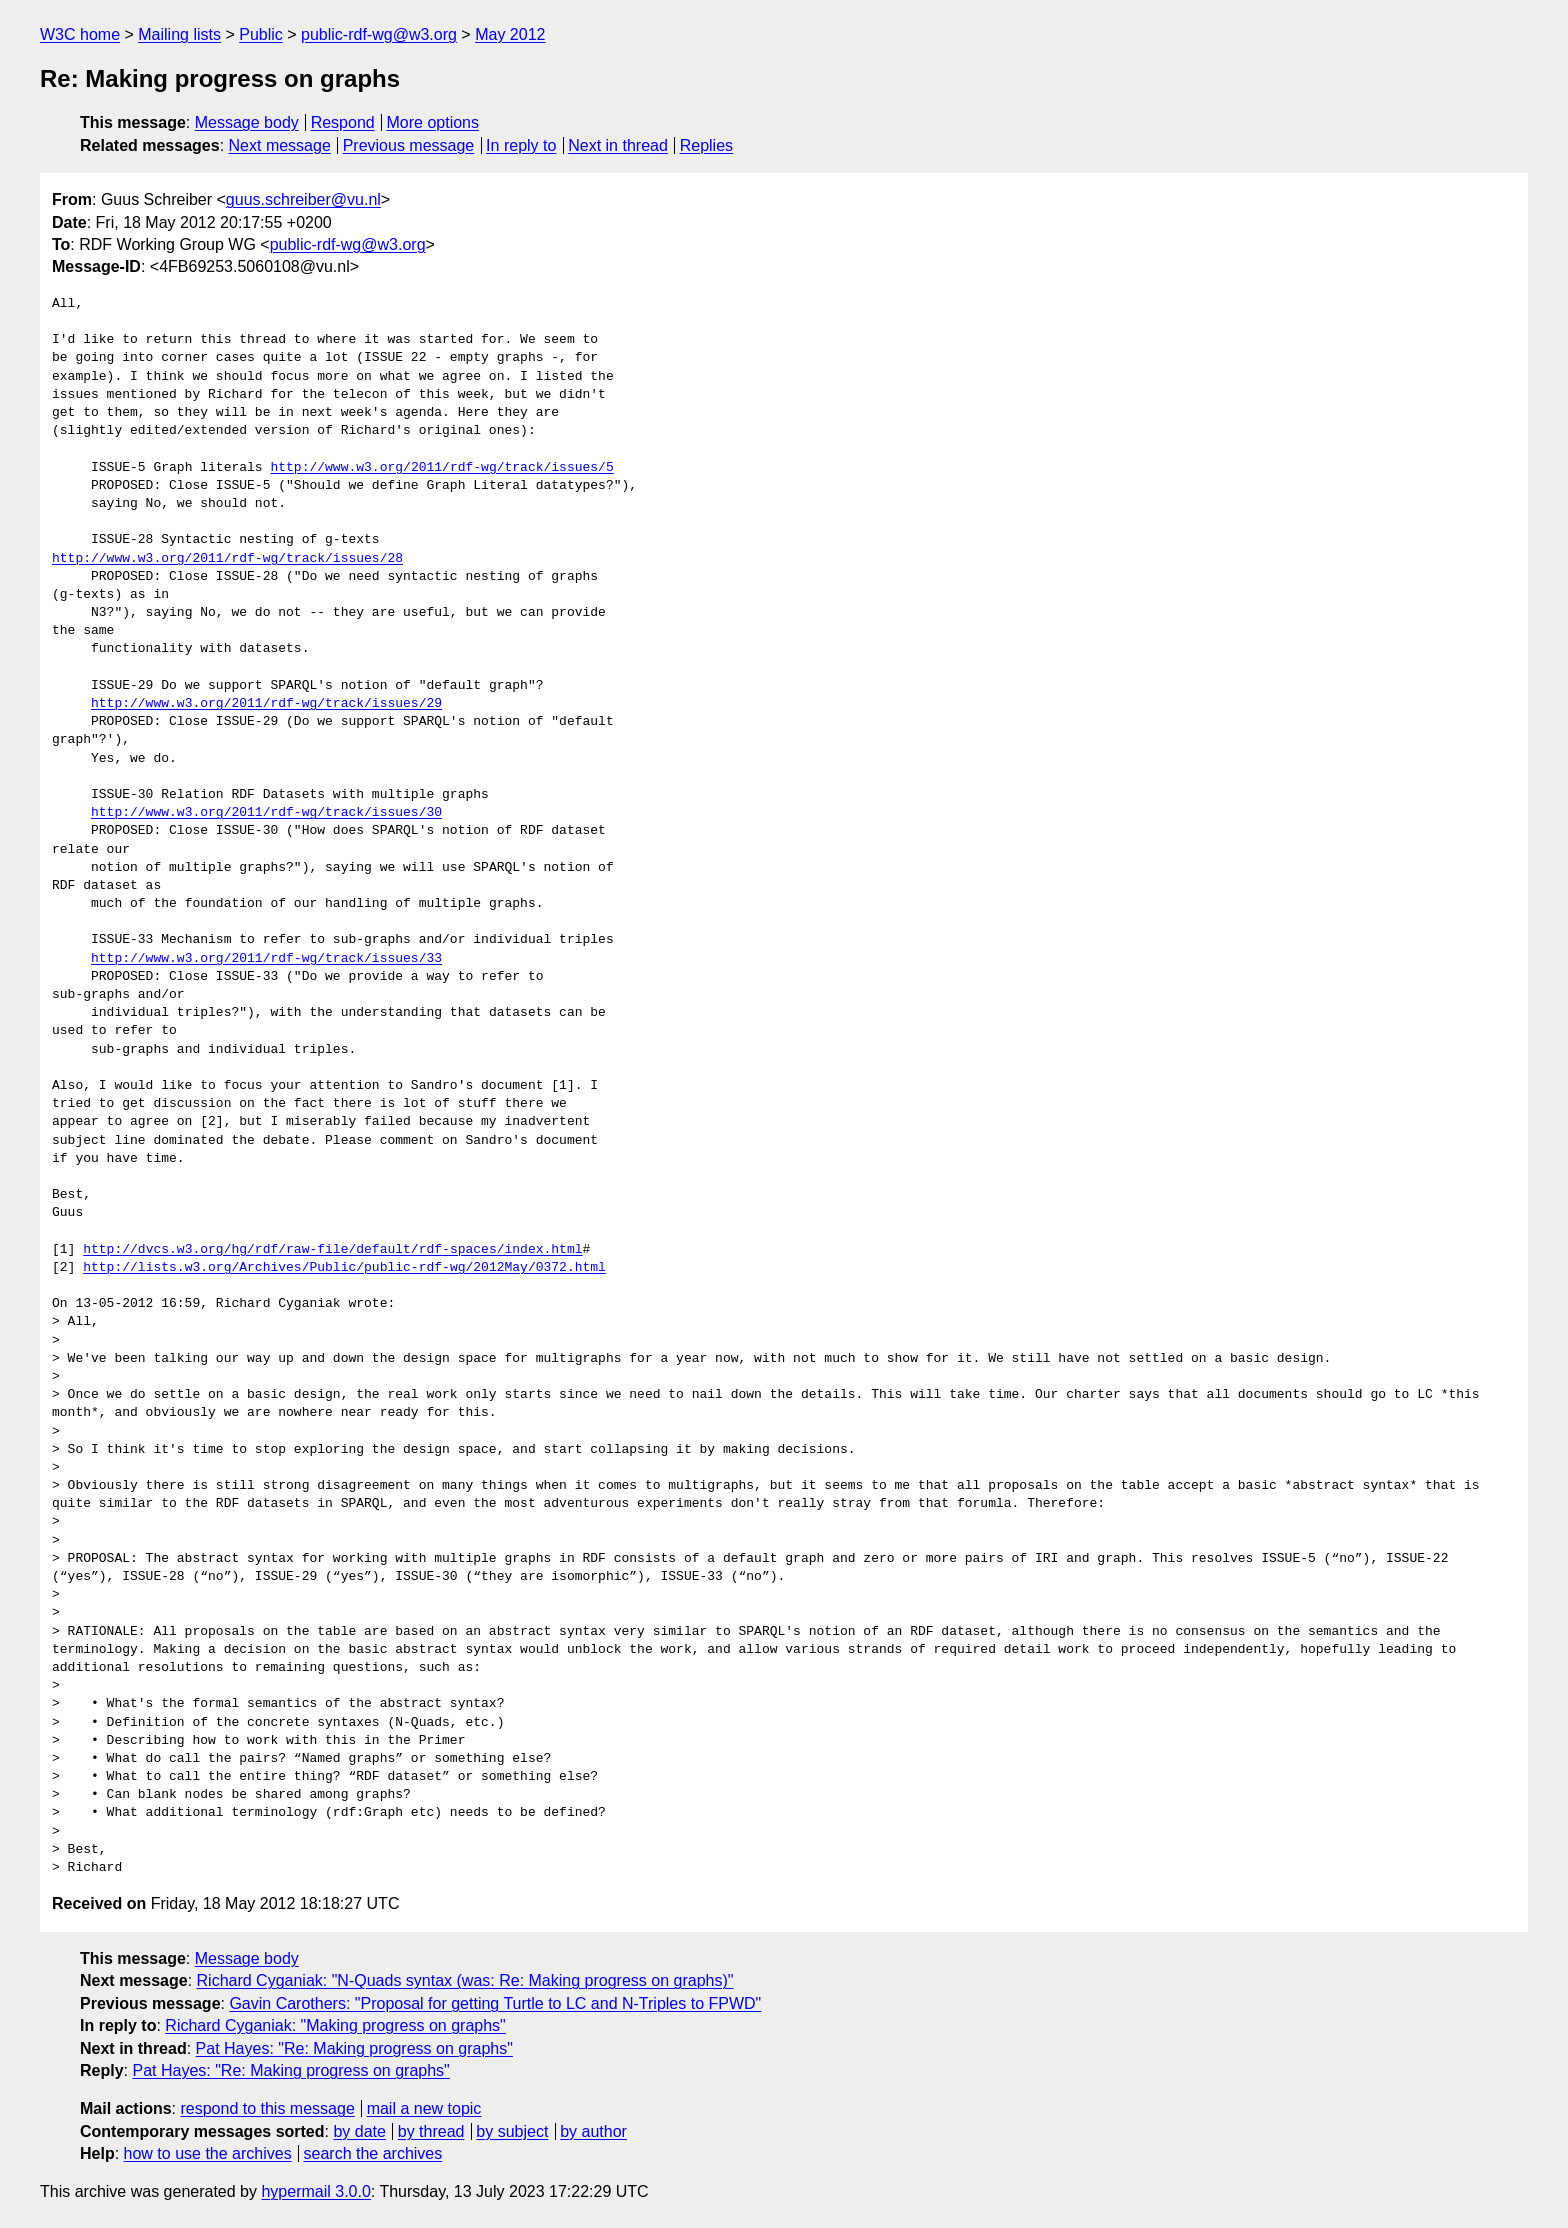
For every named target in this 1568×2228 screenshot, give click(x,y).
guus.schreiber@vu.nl (303, 199)
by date (359, 2131)
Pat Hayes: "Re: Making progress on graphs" (354, 2048)
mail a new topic (424, 2108)
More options (433, 122)
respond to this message (267, 2108)
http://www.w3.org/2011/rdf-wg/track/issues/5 (441, 468)
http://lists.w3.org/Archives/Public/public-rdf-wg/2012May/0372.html (344, 1268)
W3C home (80, 34)
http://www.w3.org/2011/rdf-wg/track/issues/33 (266, 959)
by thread (431, 2131)
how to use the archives (208, 2153)
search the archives (373, 2153)
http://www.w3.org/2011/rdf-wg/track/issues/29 (266, 704)
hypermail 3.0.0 (315, 2191)
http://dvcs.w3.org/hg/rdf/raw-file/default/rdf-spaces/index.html (332, 1250)
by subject (512, 2131)
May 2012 (510, 34)
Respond (343, 122)
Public (261, 34)
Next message (280, 145)
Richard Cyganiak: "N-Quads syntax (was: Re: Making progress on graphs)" (465, 1980)
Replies (706, 145)
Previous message (409, 145)
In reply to (521, 145)
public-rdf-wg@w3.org (379, 34)
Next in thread (618, 145)
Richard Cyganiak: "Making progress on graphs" (335, 2025)
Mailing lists (179, 34)
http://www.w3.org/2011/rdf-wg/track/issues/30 (266, 813)
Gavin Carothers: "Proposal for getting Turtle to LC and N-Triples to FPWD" (495, 2003)
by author (593, 2131)
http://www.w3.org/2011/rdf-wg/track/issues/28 (227, 559)
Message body (247, 122)
